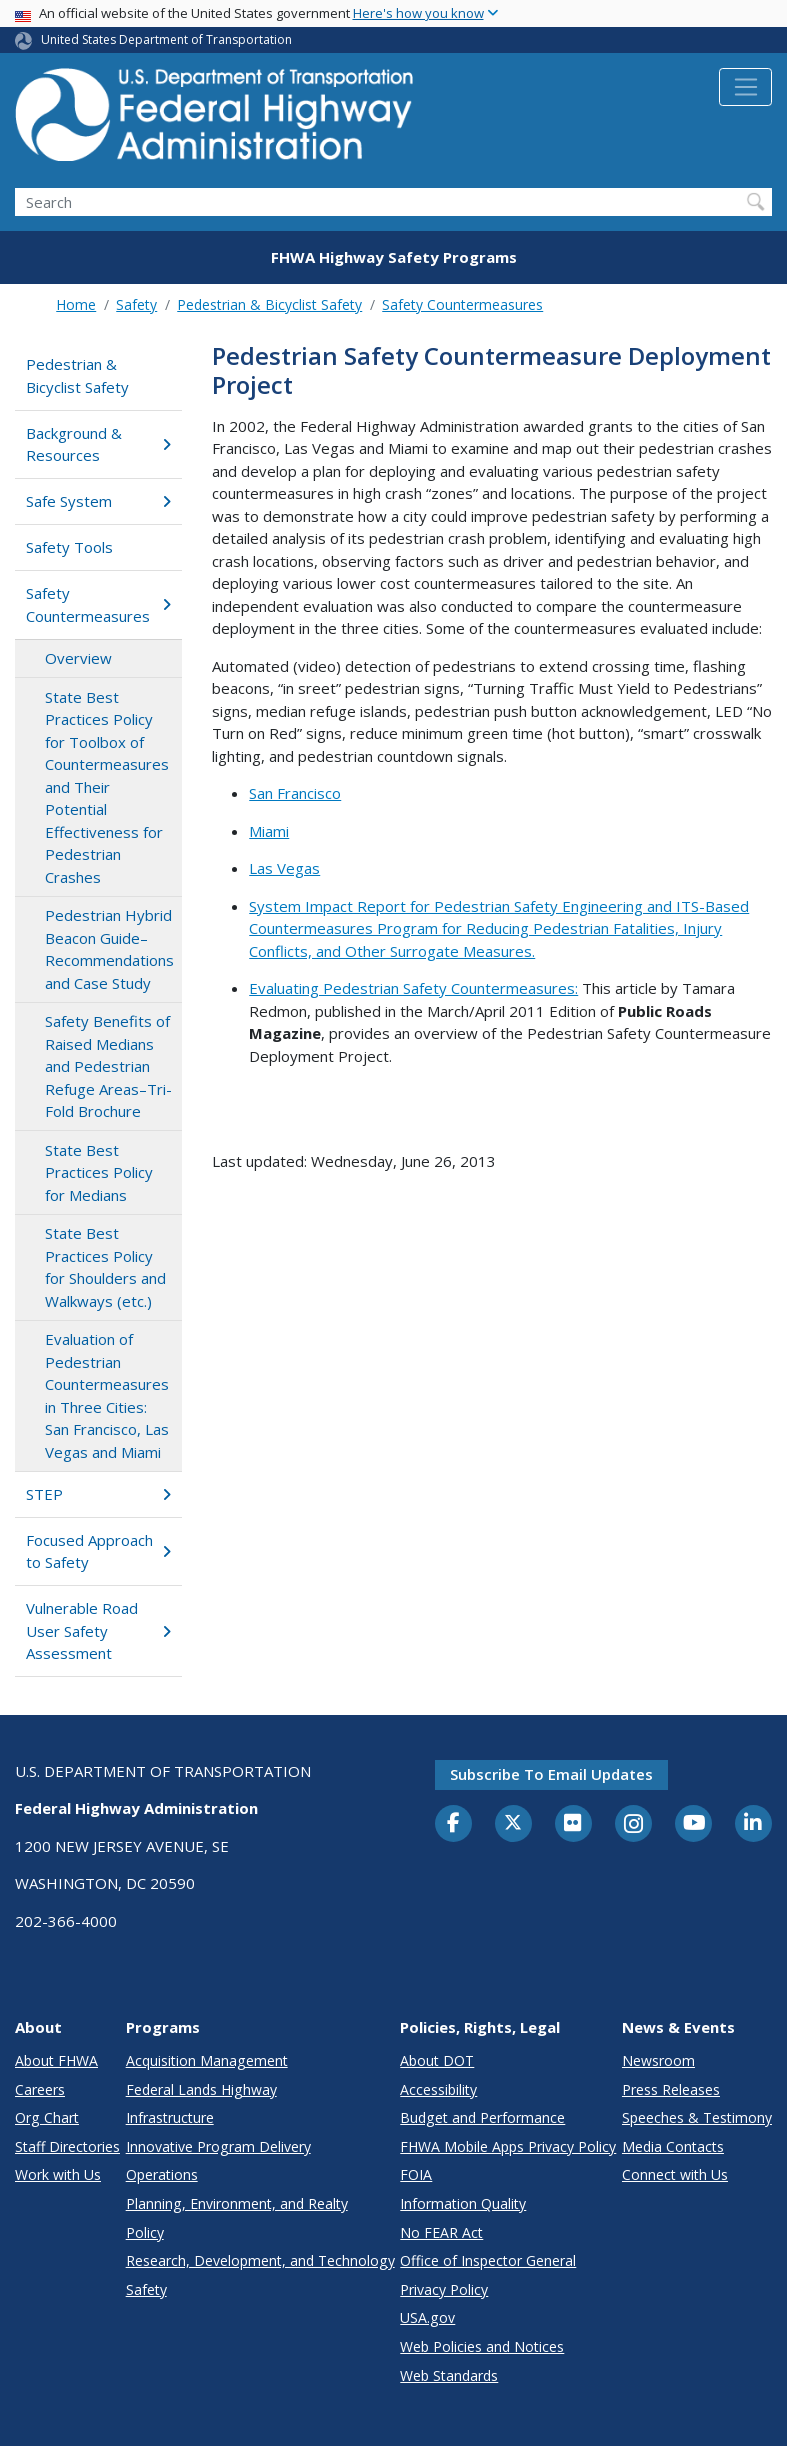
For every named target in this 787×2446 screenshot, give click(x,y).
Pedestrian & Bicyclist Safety (269, 304)
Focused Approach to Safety (98, 1551)
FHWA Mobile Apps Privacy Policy (508, 2146)
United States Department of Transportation (166, 39)
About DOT (437, 2060)
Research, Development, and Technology (260, 2260)
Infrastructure (170, 2117)
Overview (78, 658)
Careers (40, 2089)
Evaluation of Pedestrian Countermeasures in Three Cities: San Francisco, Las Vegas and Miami (107, 1395)
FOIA (416, 2174)
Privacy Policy (444, 2289)
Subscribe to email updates (551, 1774)
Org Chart (47, 2117)
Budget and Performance (482, 2117)
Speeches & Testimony (697, 2117)
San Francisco (295, 793)
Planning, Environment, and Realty (237, 2203)
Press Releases (671, 2089)
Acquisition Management (207, 2060)
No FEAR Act (441, 2232)
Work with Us (58, 2174)
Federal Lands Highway (201, 2089)
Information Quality (463, 2203)
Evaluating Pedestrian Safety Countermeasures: (413, 988)
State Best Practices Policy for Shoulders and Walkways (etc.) (105, 1267)
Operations (162, 2174)
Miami (269, 831)
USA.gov (427, 2317)
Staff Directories (67, 2146)
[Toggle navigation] (745, 87)
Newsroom (658, 2060)
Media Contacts (673, 2146)
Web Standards (449, 2375)
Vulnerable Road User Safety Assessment (98, 1630)
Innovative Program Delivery (218, 2146)
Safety (136, 304)
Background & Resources (98, 444)
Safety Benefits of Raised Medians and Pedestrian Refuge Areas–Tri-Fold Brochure (108, 1066)
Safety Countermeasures (462, 304)
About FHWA (56, 2060)
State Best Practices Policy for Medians (99, 1172)
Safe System (98, 501)
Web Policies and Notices (482, 2346)
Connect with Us (675, 2174)
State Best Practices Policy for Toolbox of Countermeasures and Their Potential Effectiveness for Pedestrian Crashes (107, 787)
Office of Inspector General (488, 2260)
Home (76, 304)
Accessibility (438, 2089)
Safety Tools (69, 547)
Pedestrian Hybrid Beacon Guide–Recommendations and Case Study (109, 949)
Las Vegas (284, 868)
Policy (145, 2232)
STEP (98, 1494)
